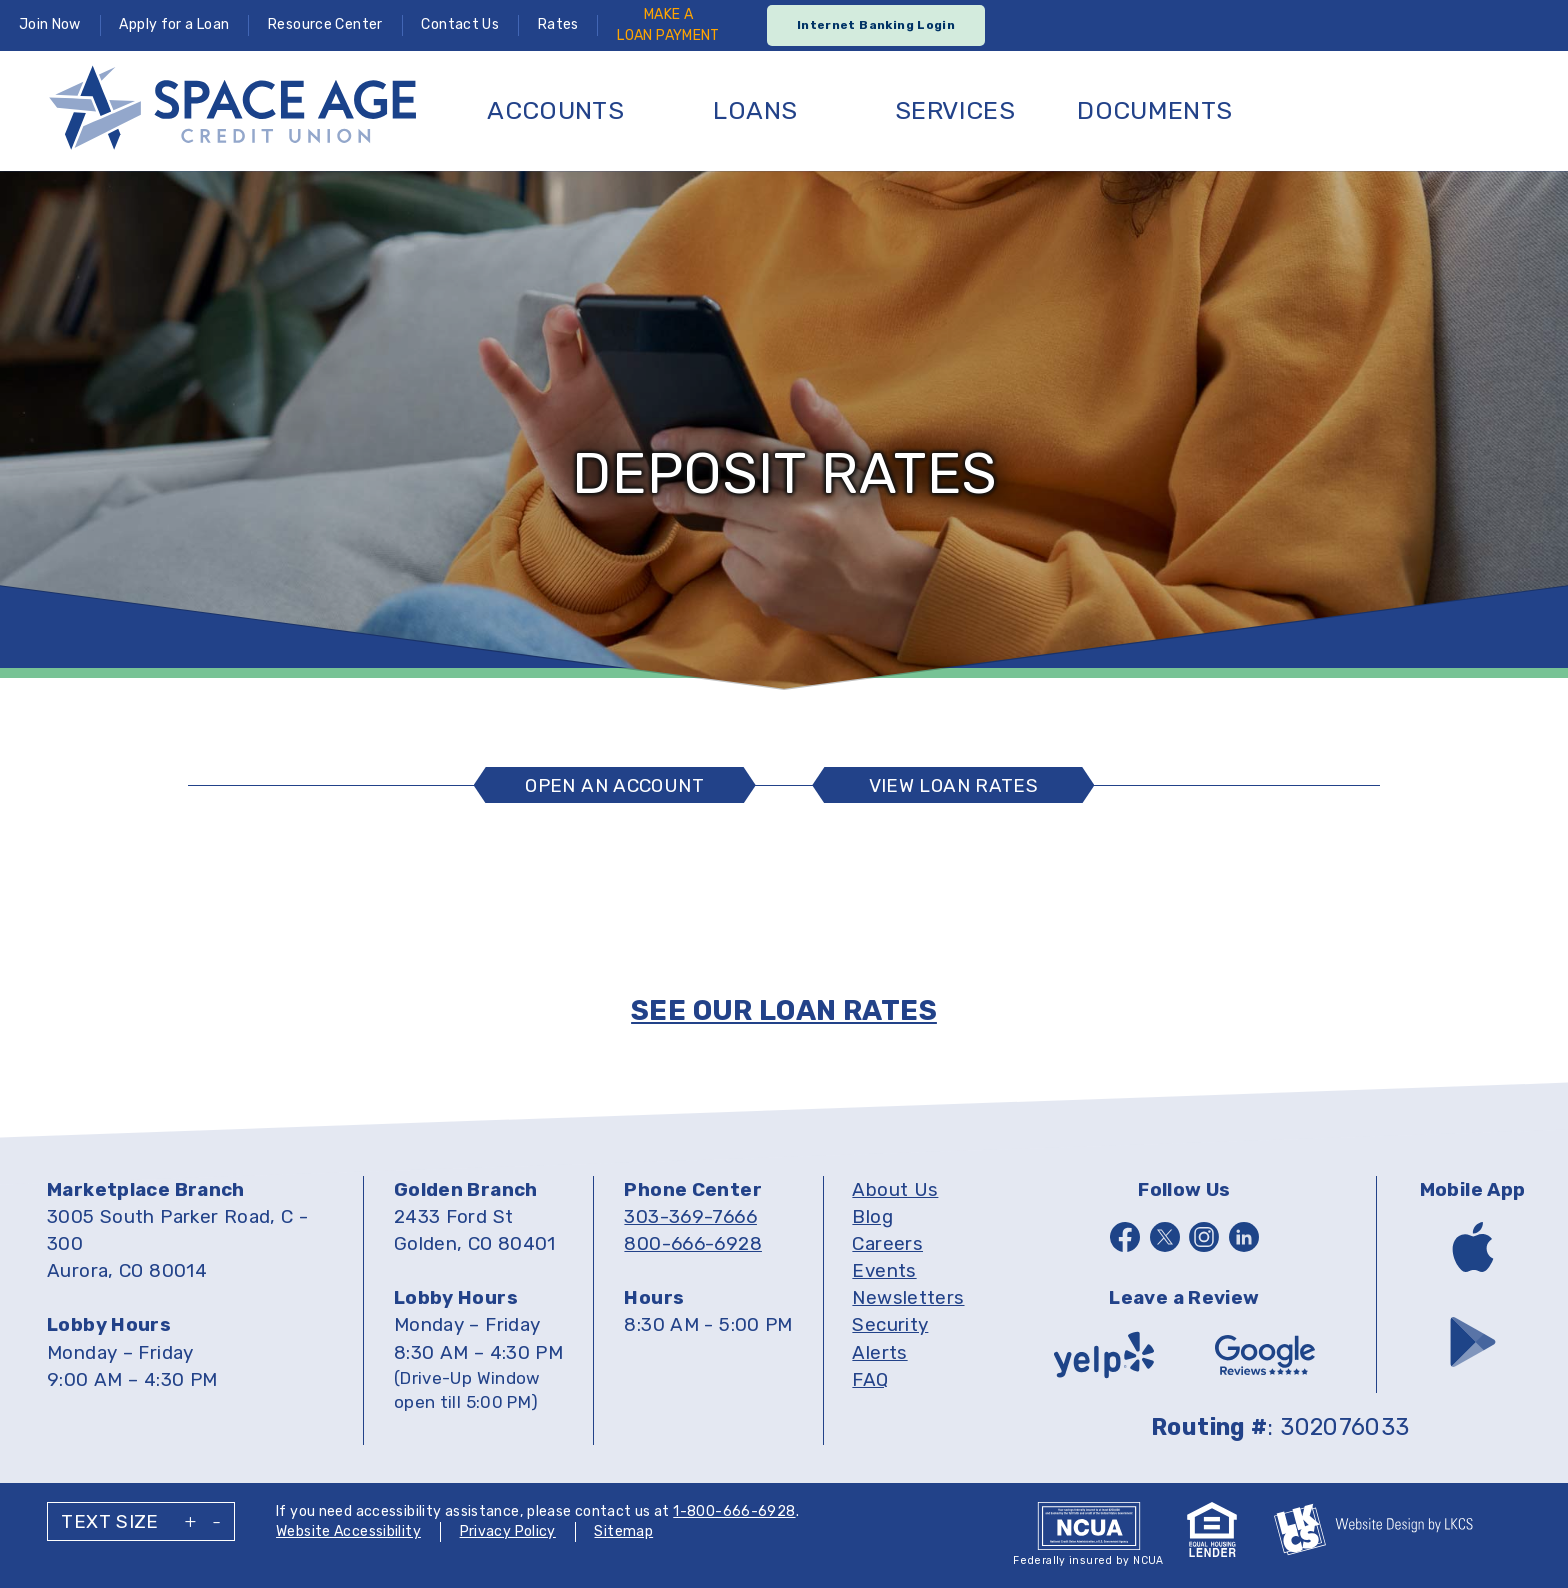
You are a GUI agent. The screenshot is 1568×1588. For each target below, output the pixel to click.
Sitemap (623, 1531)
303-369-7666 (690, 1216)
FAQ (870, 1379)
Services (955, 110)
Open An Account (614, 785)
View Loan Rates (954, 785)
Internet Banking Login (876, 25)
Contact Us (460, 24)
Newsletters (908, 1297)
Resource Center (325, 24)
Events (884, 1270)
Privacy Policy (508, 1531)
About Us (895, 1189)
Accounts (555, 110)
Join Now (50, 24)
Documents (1154, 110)
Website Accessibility (348, 1531)
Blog (872, 1216)
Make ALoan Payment (668, 24)
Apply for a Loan (174, 24)
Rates (558, 24)
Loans (755, 110)
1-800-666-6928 (734, 1511)
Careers (887, 1243)
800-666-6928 (693, 1243)
